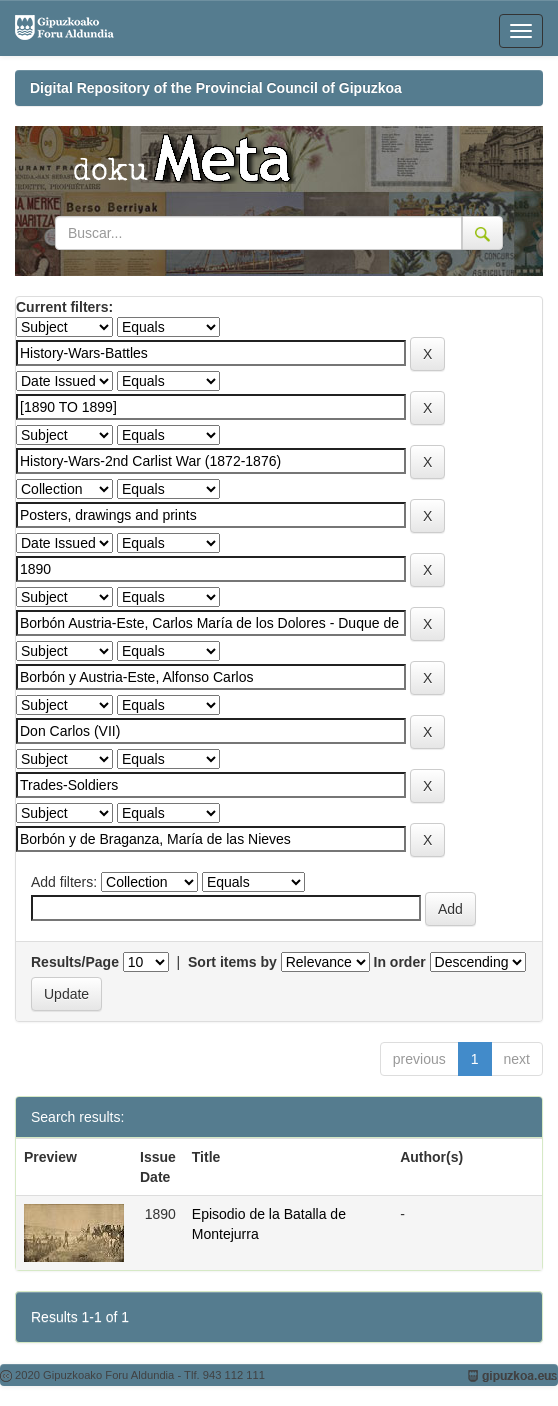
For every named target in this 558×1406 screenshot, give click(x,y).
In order (400, 962)
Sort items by (232, 962)
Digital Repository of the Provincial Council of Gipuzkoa (216, 88)
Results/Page (75, 962)
